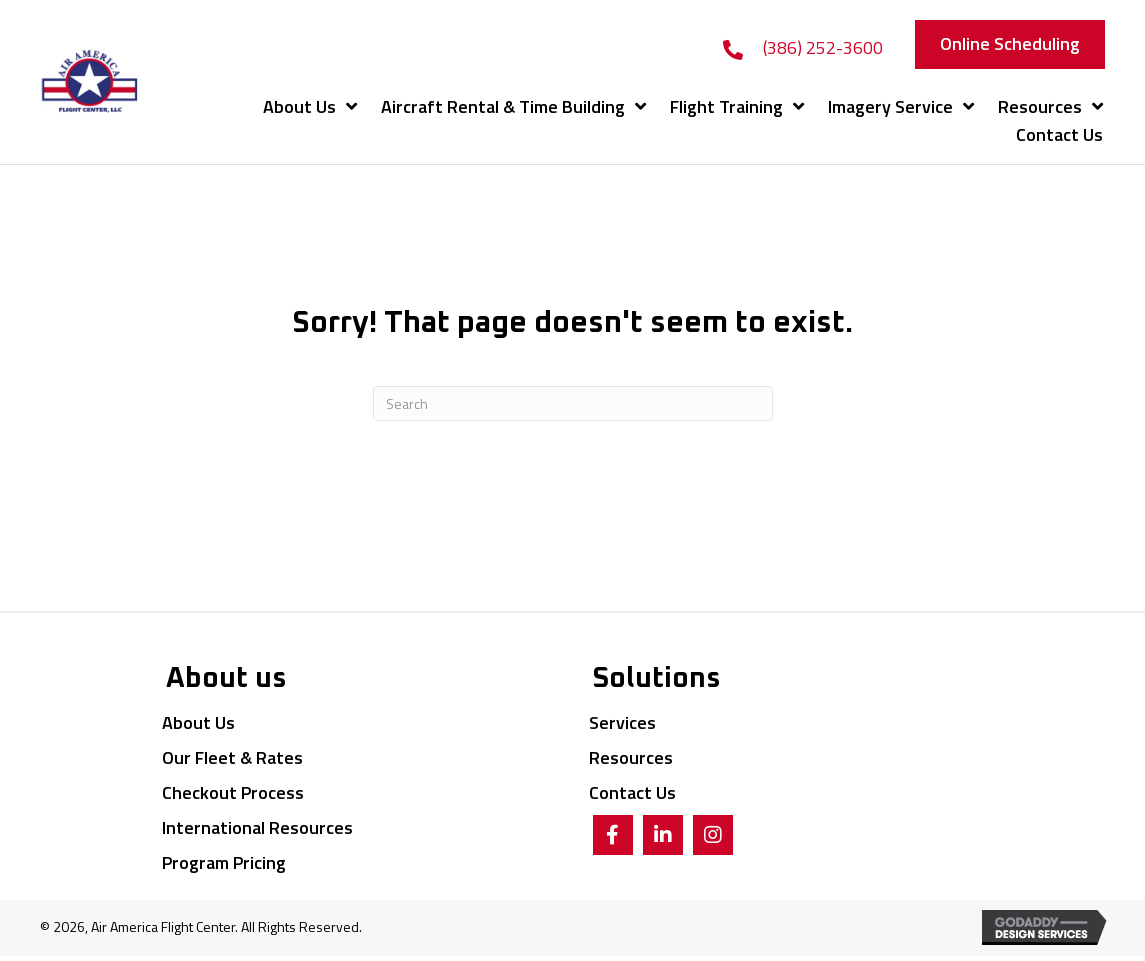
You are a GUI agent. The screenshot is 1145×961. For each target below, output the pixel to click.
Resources (631, 757)
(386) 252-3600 (823, 47)
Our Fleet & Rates (232, 757)
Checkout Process (233, 792)
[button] (1010, 44)
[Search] (573, 403)
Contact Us (632, 792)
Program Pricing (224, 862)
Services (622, 722)
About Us (198, 722)
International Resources (257, 827)
